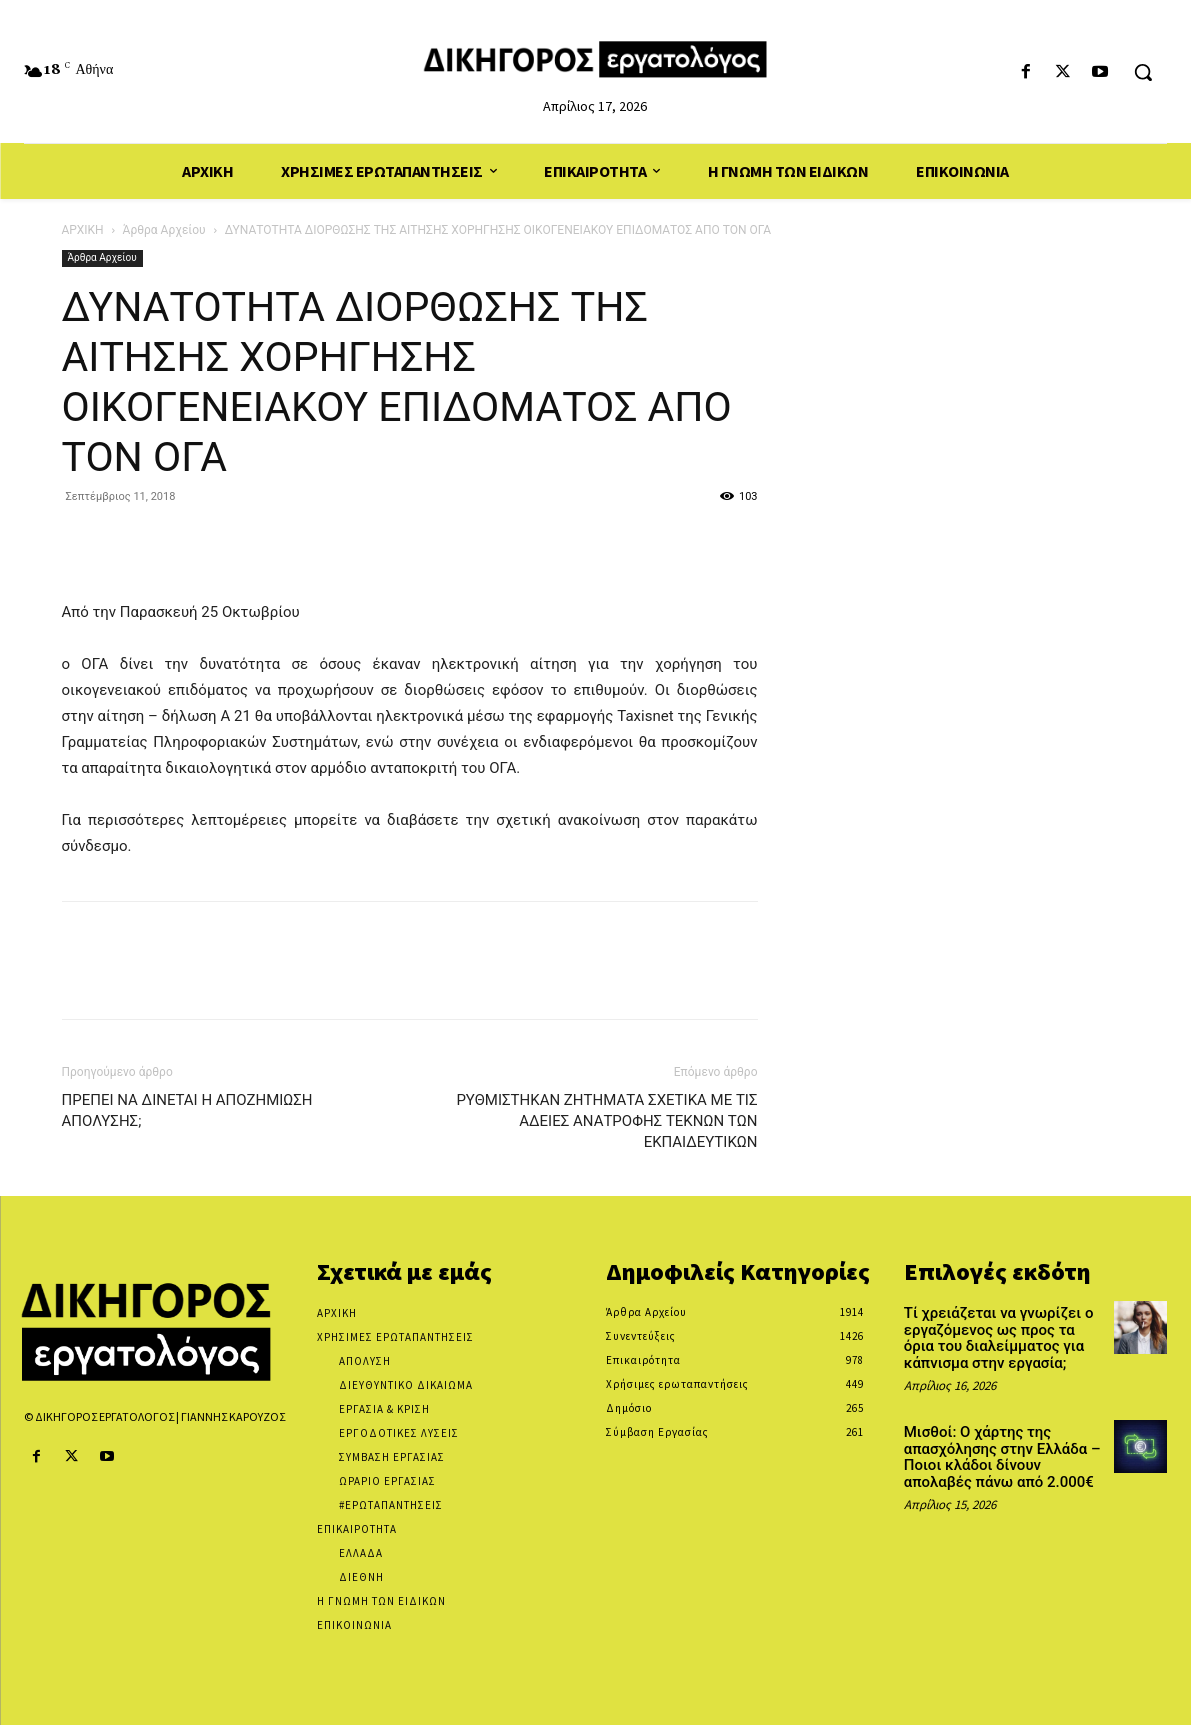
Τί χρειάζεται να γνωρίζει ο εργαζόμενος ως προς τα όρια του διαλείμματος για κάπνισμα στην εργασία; (999, 1338)
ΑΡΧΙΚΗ (83, 230)
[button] (1143, 72)
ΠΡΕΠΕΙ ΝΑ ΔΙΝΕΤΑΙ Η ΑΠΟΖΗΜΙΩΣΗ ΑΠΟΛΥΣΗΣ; (187, 1110)
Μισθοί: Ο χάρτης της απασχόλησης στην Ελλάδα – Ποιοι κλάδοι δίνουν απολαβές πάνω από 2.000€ (1002, 1457)
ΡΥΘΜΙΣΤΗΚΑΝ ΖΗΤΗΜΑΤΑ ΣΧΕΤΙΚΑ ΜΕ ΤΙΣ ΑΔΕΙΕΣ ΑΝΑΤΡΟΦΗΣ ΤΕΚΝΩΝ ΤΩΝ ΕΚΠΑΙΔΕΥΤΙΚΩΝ (606, 1121)
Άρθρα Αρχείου (164, 230)
